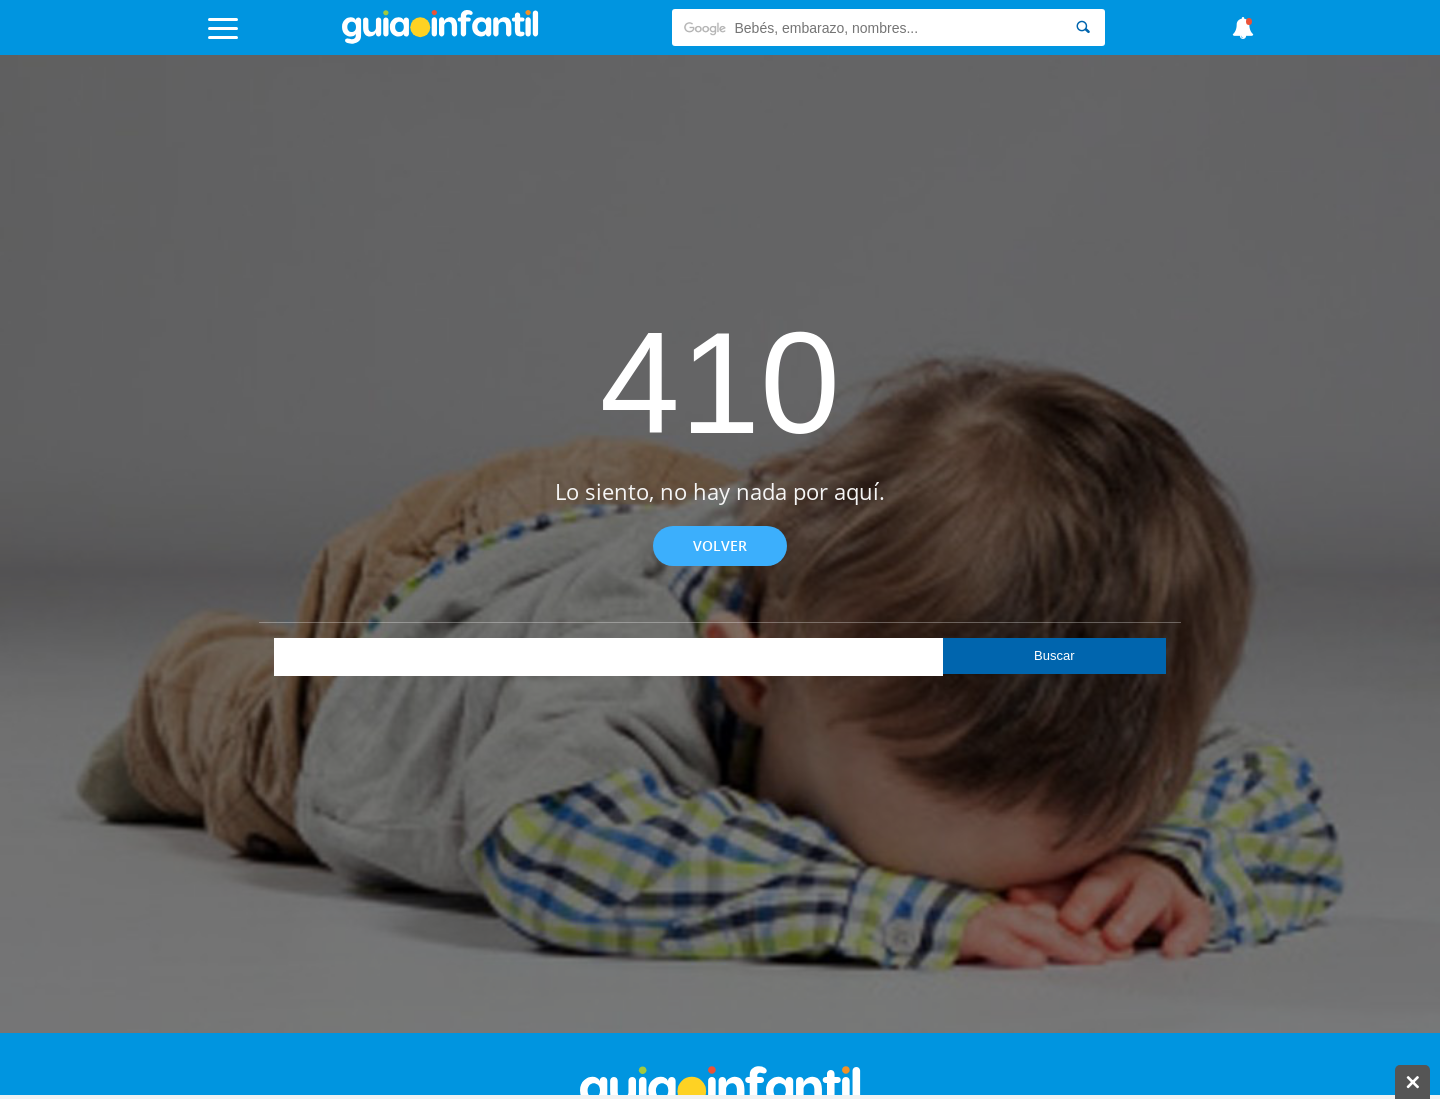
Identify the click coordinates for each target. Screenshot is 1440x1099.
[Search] (1083, 27)
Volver (720, 545)
